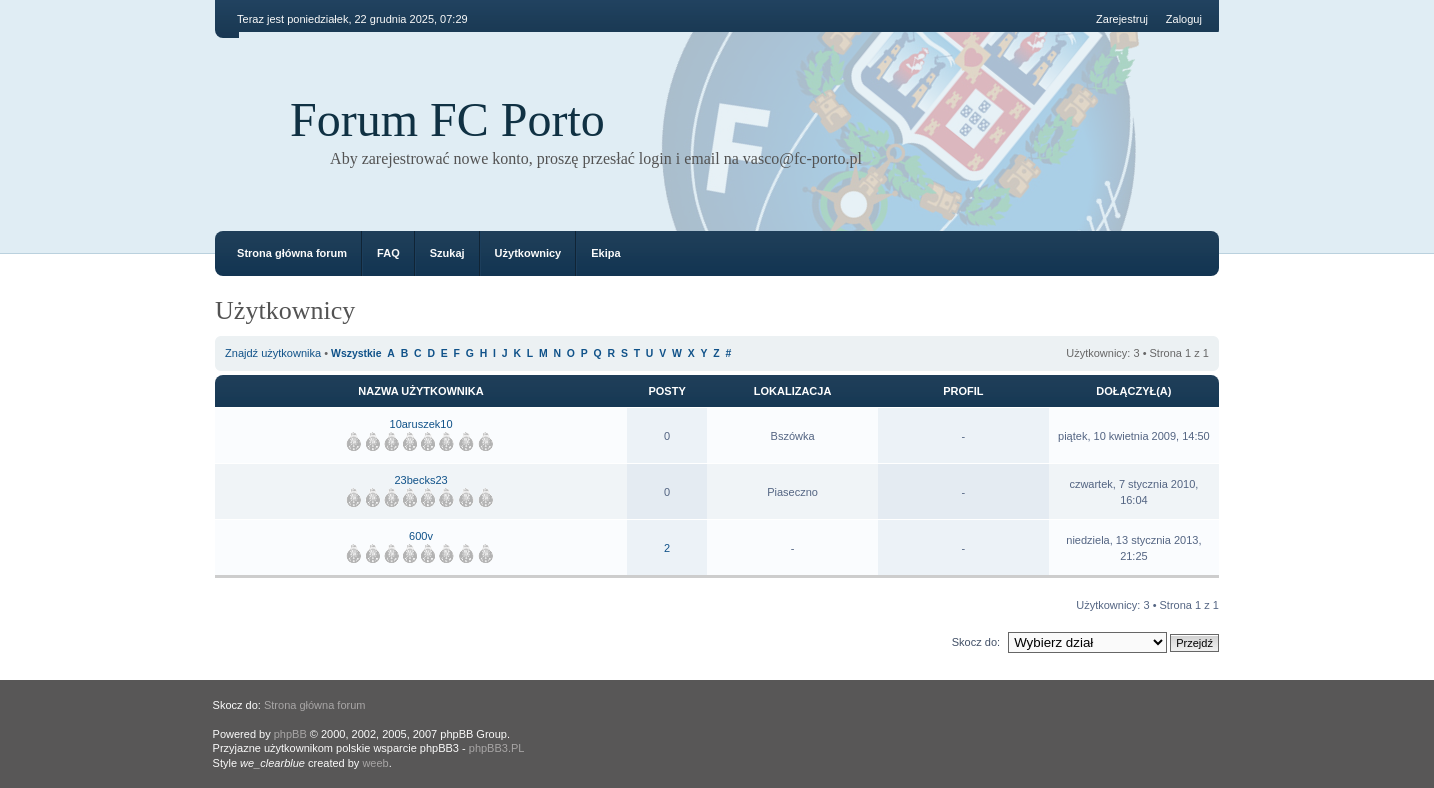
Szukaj (447, 253)
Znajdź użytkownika (273, 353)
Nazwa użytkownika (420, 391)
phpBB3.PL (497, 748)
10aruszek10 (421, 424)
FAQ (388, 253)
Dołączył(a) (1133, 391)
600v (421, 536)
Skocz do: (976, 642)
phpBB (290, 734)
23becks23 (420, 480)
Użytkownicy (528, 253)
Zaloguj (1184, 19)
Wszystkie (356, 353)
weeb (375, 763)
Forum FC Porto (447, 119)
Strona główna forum (292, 253)
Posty (666, 391)
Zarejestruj (1122, 19)
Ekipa (605, 253)
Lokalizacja (793, 391)
